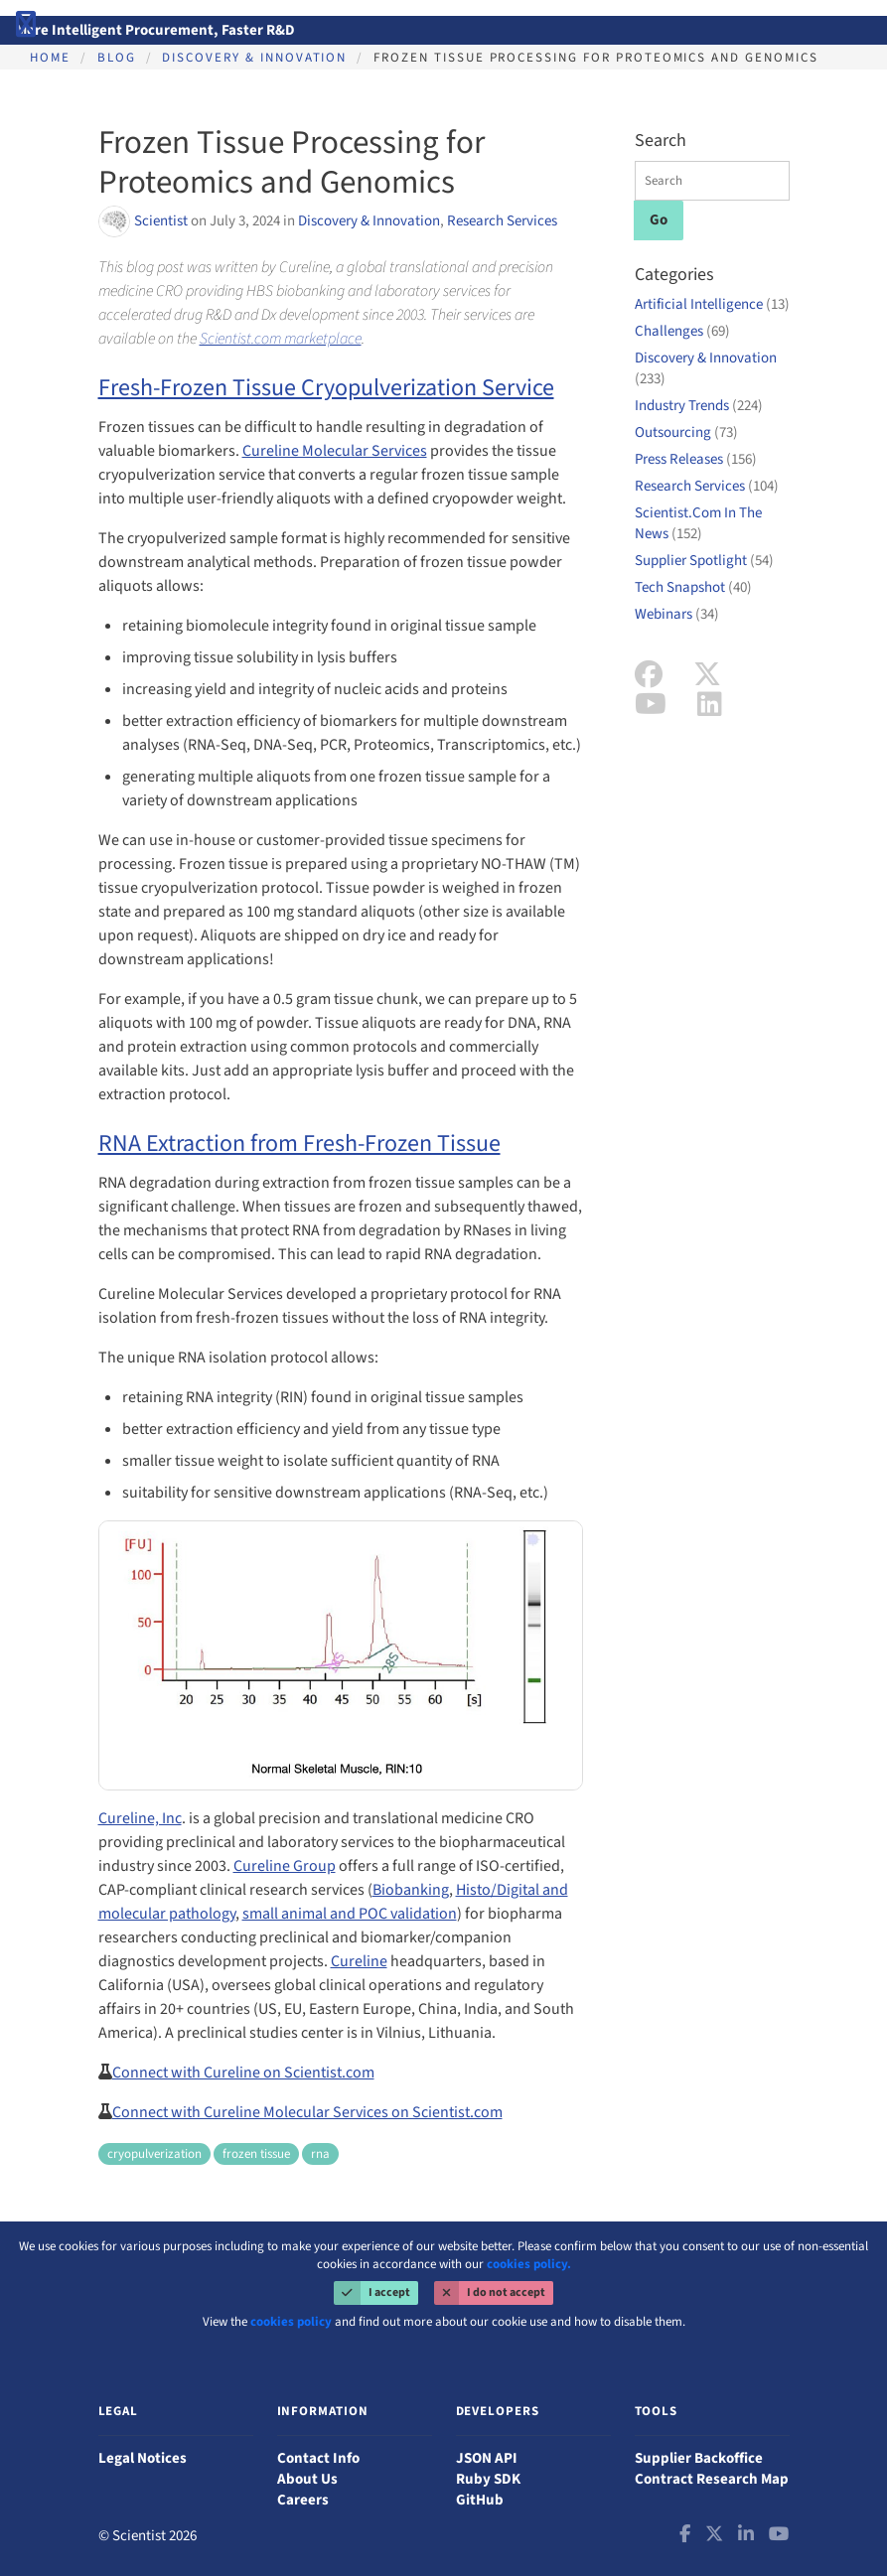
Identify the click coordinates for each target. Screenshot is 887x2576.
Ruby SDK (488, 2479)
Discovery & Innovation (254, 58)
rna (320, 2154)
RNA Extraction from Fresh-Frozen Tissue (299, 1143)
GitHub (480, 2500)
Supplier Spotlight (704, 560)
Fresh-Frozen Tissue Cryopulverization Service (326, 387)
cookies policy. (529, 2264)
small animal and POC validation (349, 1914)
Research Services (502, 221)
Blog (116, 58)
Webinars (677, 614)
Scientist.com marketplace (281, 339)
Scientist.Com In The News (698, 523)
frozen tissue (256, 2154)
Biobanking (410, 1890)
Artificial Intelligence (712, 304)
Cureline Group (284, 1866)
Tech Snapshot (693, 587)
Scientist (162, 221)
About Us (307, 2479)
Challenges (682, 331)
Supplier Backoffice (699, 2458)
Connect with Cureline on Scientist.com (243, 2072)
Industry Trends (699, 405)
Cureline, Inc (140, 1818)
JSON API (486, 2458)
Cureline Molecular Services (334, 451)
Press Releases (696, 459)
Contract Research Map (712, 2479)
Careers (303, 2500)
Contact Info (318, 2458)
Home (50, 58)
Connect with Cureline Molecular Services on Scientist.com (307, 2112)
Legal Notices (142, 2458)
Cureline (359, 1961)
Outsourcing (686, 432)
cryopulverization (154, 2154)
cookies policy (291, 2322)
